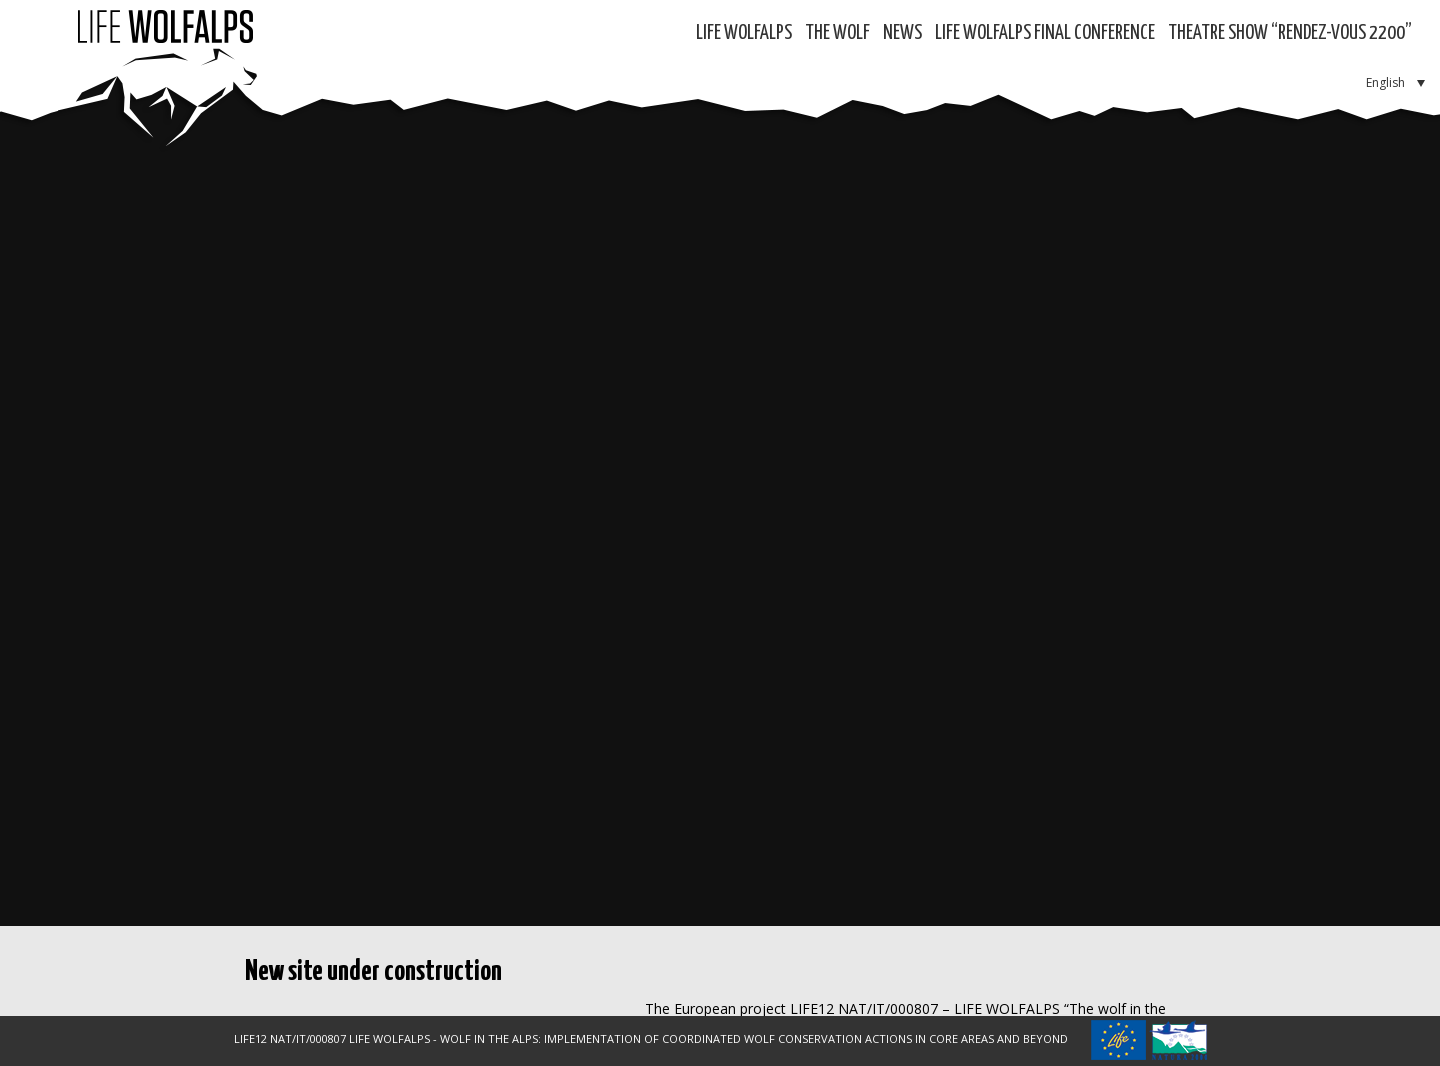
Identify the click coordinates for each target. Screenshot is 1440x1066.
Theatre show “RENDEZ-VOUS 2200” (1290, 33)
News (902, 33)
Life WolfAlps (744, 33)
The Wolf (837, 33)
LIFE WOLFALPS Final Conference (1045, 33)
